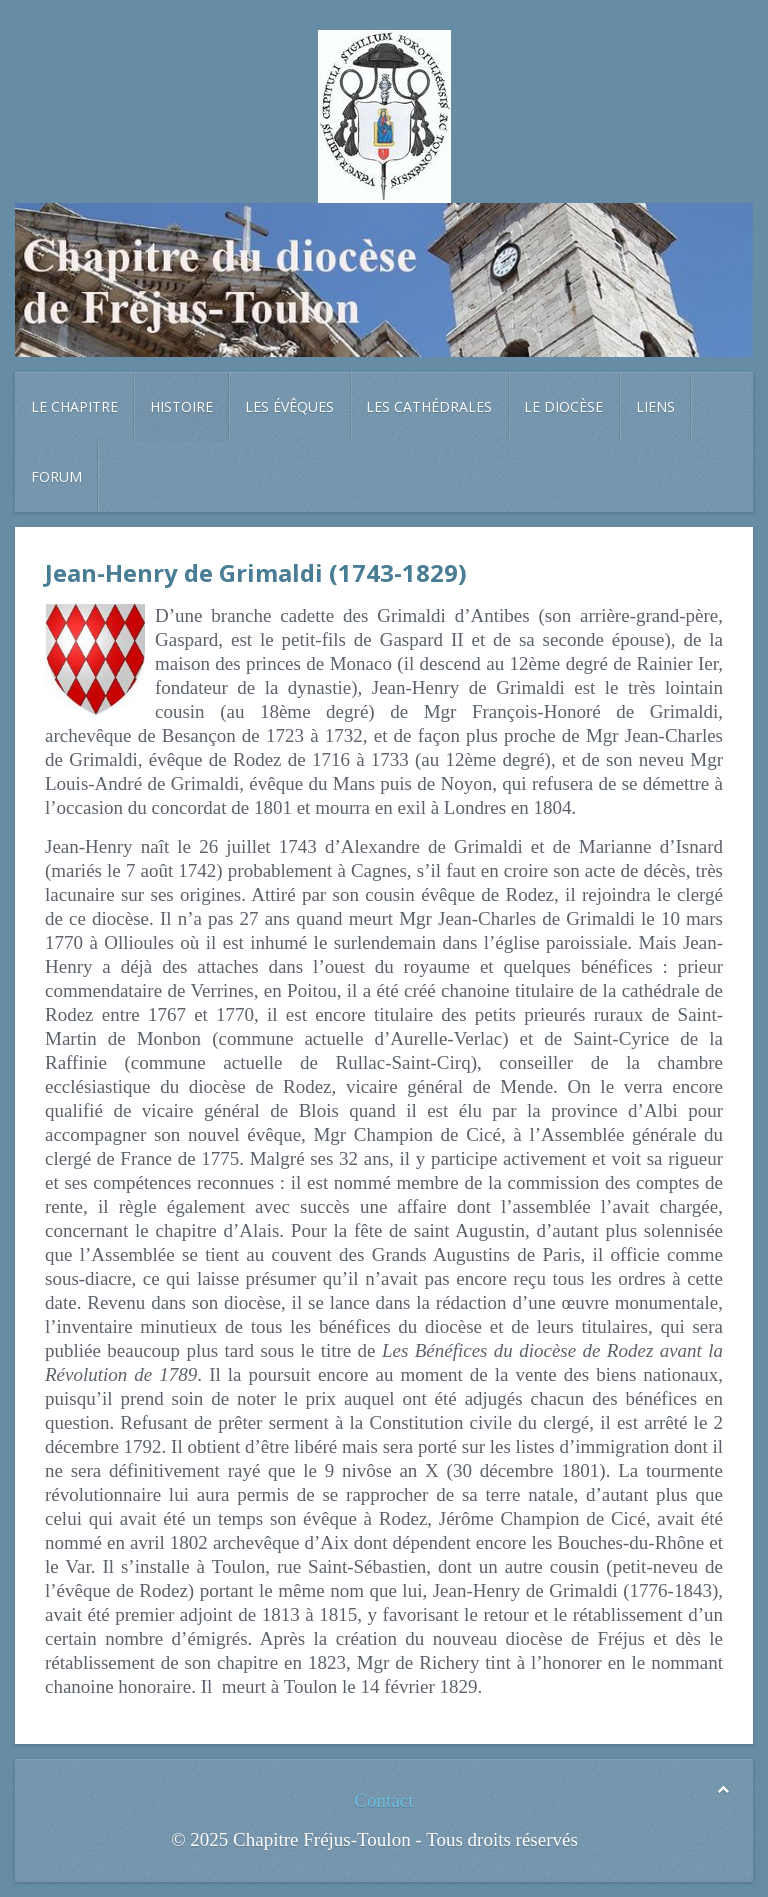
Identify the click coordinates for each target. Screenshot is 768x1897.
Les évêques (289, 406)
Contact (383, 1800)
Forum (56, 476)
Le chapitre (74, 406)
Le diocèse (563, 406)
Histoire (181, 406)
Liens (655, 406)
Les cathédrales (429, 406)
